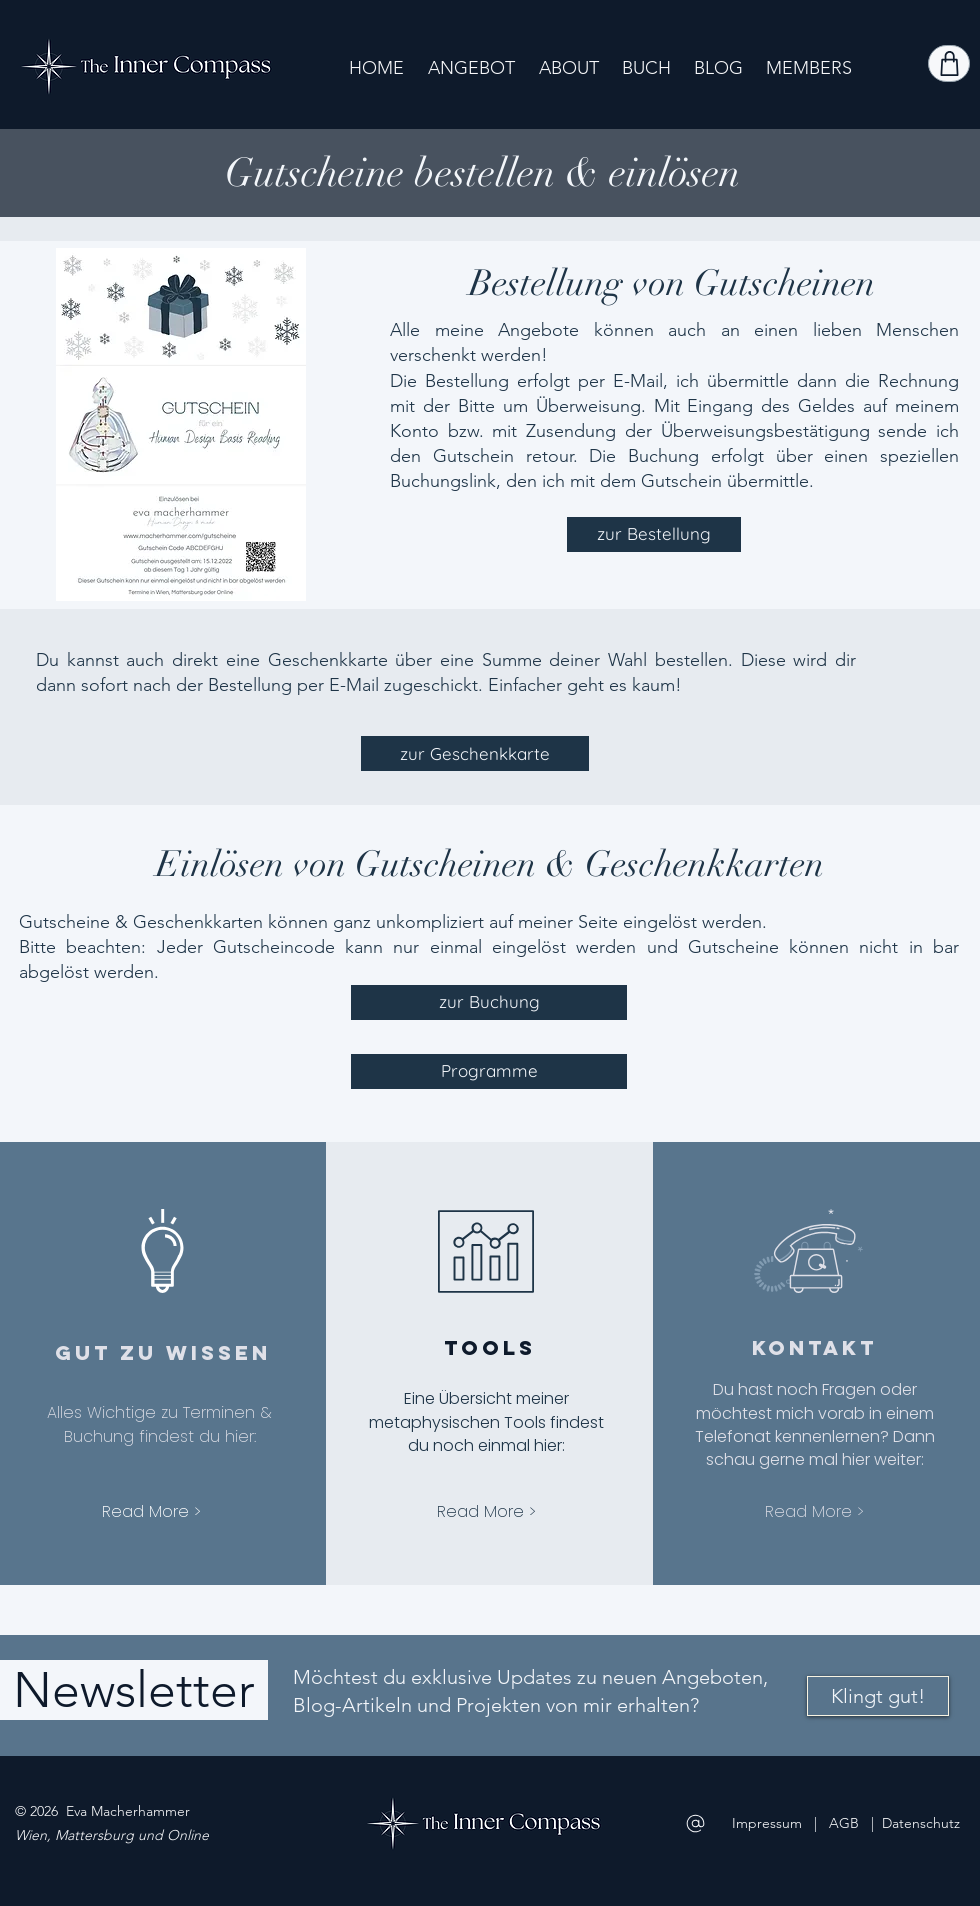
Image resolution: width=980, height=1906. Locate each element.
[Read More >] (151, 1511)
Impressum (767, 1823)
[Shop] (949, 63)
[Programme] (489, 1071)
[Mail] (695, 1823)
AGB (846, 1823)
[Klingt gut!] (878, 1696)
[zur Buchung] (489, 1002)
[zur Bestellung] (654, 534)
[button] (471, 67)
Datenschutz (921, 1823)
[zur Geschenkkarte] (475, 753)
